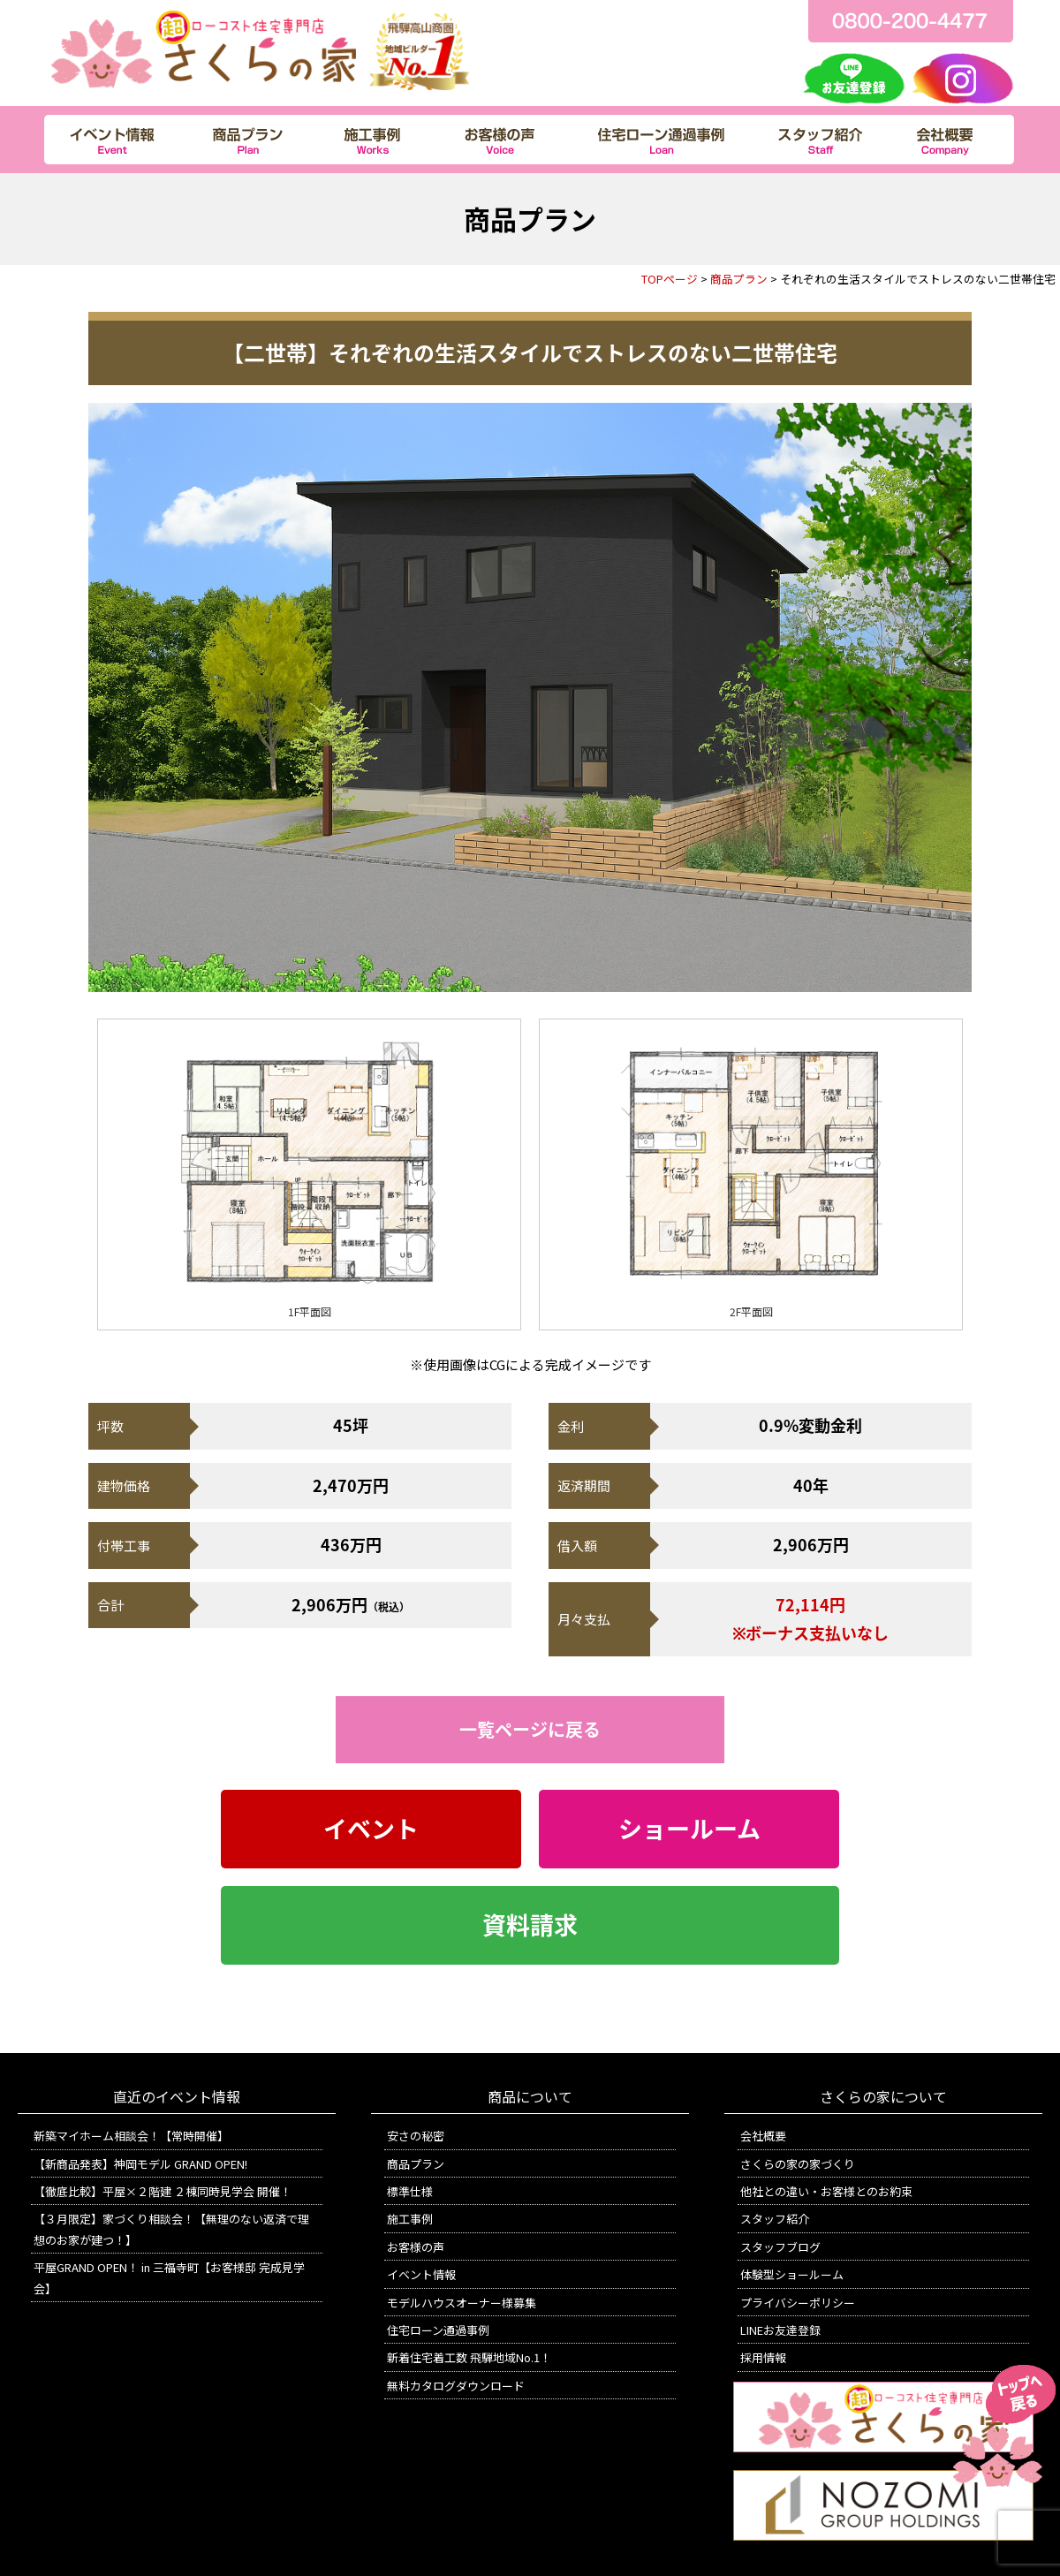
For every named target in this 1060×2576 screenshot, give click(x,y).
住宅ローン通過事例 (438, 2330)
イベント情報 (421, 2274)
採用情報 (763, 2357)
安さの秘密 (415, 2135)
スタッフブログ (780, 2247)
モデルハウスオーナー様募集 (461, 2302)
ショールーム (689, 1828)
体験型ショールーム (792, 2274)
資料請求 (530, 1925)
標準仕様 (410, 2191)
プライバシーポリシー (797, 2302)
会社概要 (763, 2135)
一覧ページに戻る (530, 1729)
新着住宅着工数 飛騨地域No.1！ (469, 2357)
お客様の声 (415, 2247)
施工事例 (410, 2218)
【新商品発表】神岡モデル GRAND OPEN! (140, 2164)
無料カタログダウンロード (456, 2385)
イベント (371, 1828)
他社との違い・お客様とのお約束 (826, 2191)
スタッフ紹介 (774, 2218)
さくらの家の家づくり (797, 2164)
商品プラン (739, 278)
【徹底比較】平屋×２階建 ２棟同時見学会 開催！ (163, 2191)
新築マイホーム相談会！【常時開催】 (131, 2135)
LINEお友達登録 (780, 2330)
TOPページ (669, 278)
